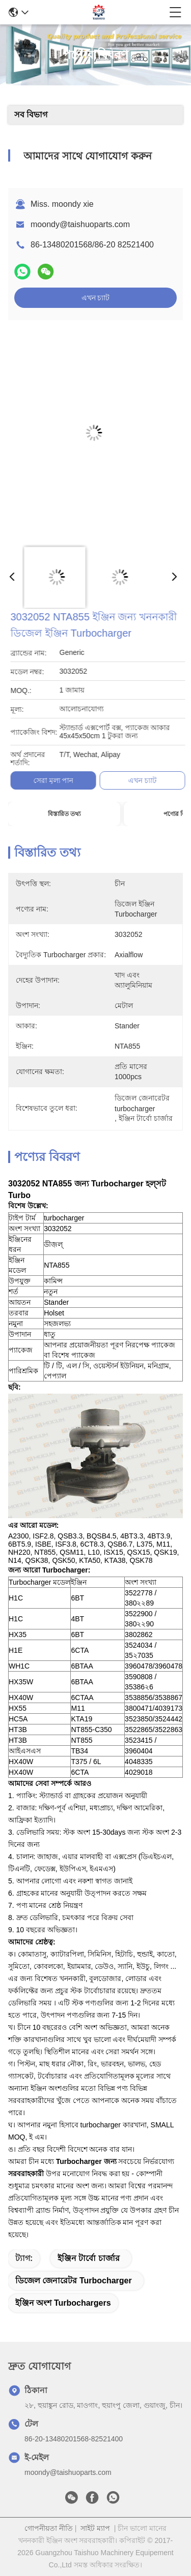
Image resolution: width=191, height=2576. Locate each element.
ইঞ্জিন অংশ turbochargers (63, 2303)
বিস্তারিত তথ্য (64, 814)
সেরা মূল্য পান (142, 780)
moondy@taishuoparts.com (80, 224)
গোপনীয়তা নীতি (48, 2528)
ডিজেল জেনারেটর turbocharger (73, 2280)
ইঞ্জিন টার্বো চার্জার (89, 2258)
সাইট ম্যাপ (95, 2528)
